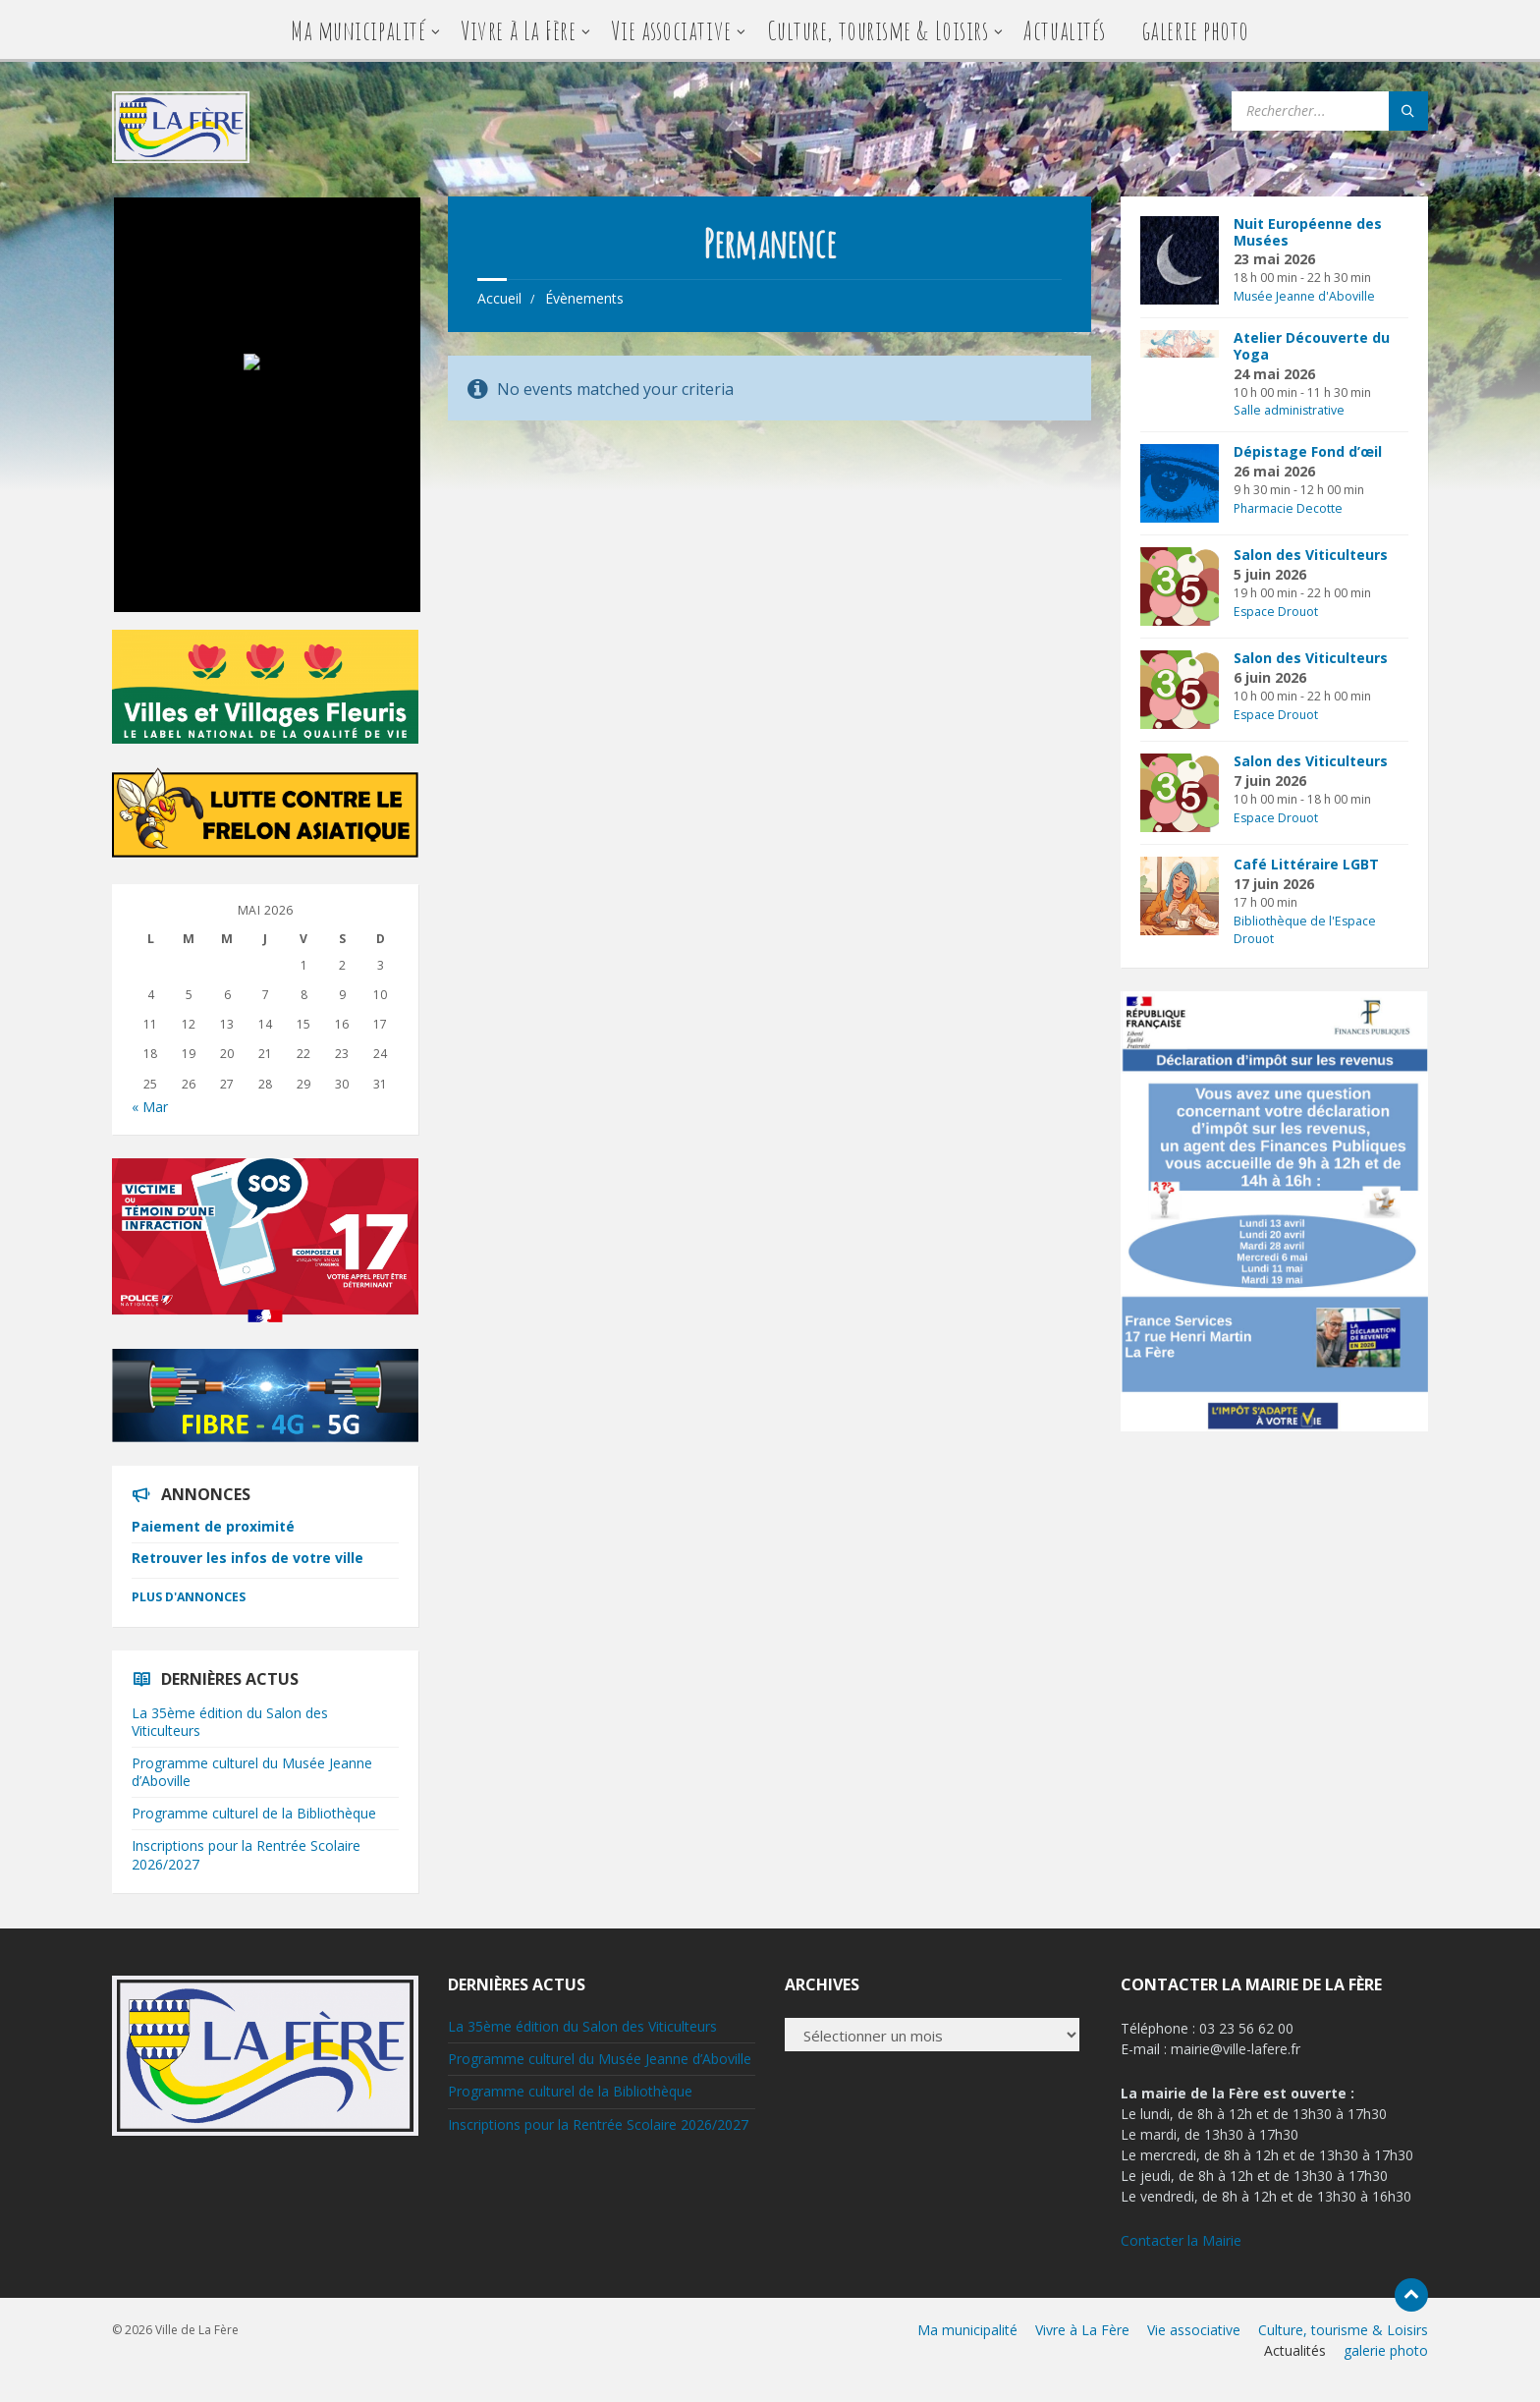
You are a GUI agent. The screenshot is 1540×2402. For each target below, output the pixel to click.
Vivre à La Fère (518, 30)
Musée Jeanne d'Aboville (1304, 296)
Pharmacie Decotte (1288, 508)
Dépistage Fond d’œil (1308, 451)
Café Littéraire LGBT (1306, 864)
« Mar (150, 1106)
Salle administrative (1289, 410)
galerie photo (1195, 30)
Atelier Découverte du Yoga (1312, 345)
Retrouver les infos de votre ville (247, 1557)
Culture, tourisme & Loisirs (878, 30)
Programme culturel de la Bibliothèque (254, 1813)
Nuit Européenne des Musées (1308, 232)
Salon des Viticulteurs (1311, 554)
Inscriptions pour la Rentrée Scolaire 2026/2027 (246, 1854)
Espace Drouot (1276, 611)
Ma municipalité (358, 30)
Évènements (584, 298)
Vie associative (671, 30)
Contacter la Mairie (1181, 2240)
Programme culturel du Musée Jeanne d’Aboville (252, 1772)
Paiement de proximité (213, 1526)
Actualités (1064, 30)
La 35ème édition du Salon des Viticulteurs (230, 1722)
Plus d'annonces (189, 1597)
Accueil (499, 298)
